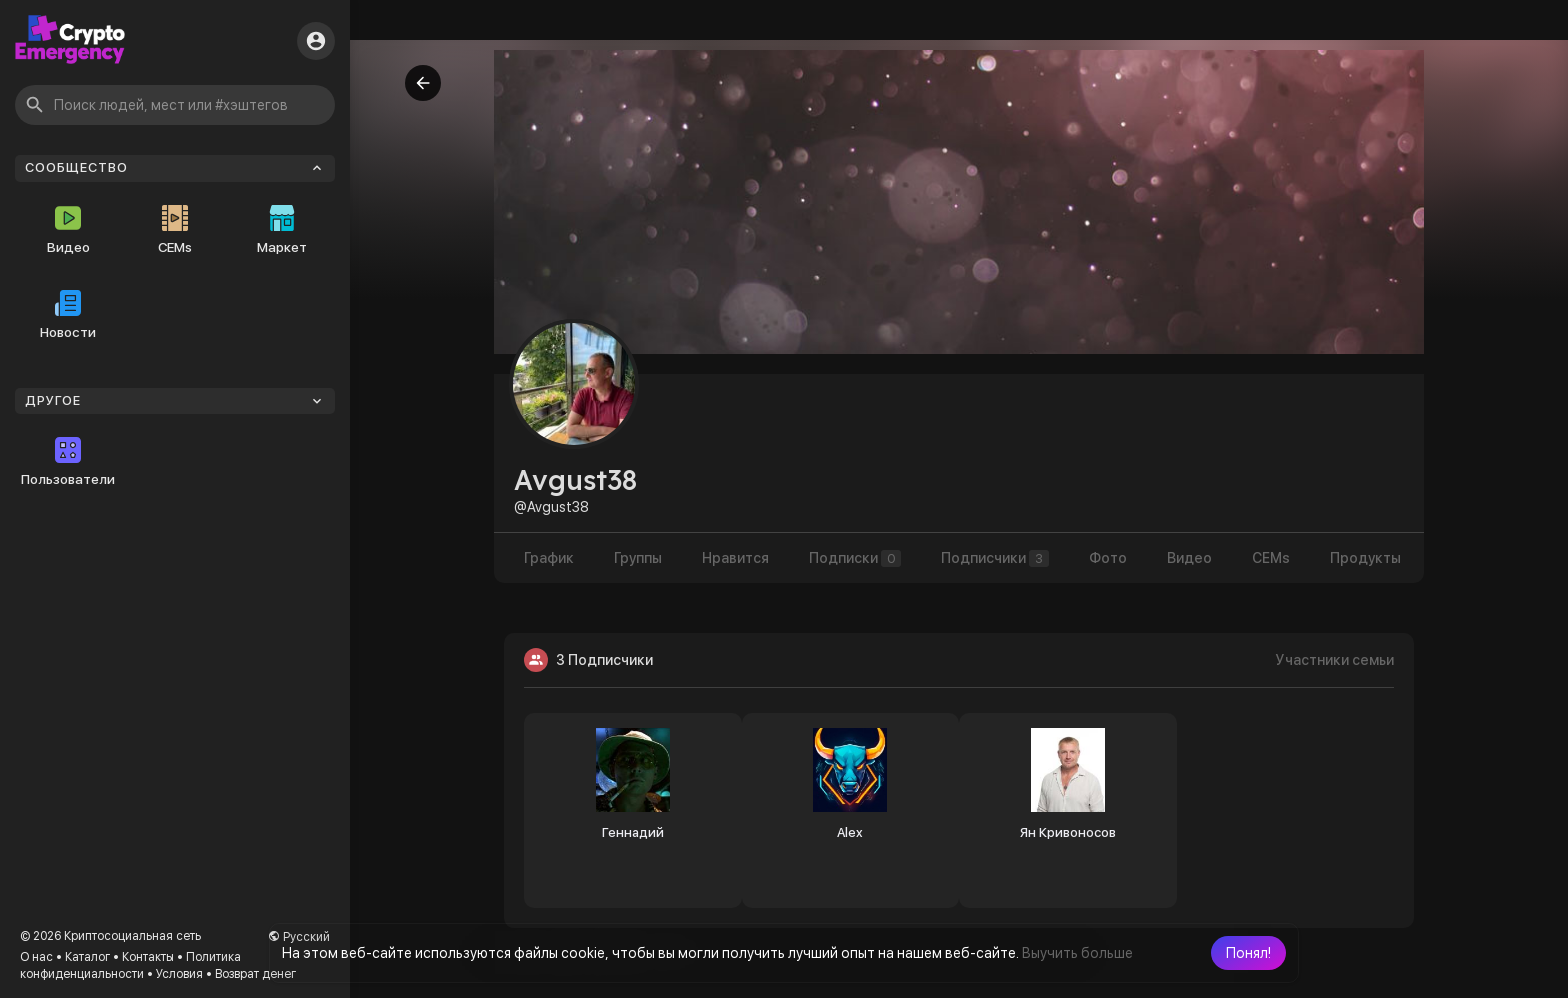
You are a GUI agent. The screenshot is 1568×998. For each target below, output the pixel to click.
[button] (1248, 953)
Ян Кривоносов (1068, 832)
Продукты (1365, 558)
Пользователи (68, 462)
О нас (36, 957)
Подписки (855, 558)
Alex (850, 832)
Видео (68, 230)
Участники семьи (1335, 660)
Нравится (735, 558)
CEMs (175, 230)
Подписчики (995, 558)
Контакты (148, 957)
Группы (638, 558)
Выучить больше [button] (1077, 953)
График (549, 558)
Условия (179, 974)
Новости (68, 315)
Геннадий (633, 832)
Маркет (282, 230)
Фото (1108, 558)
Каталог (87, 957)
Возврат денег (255, 974)
